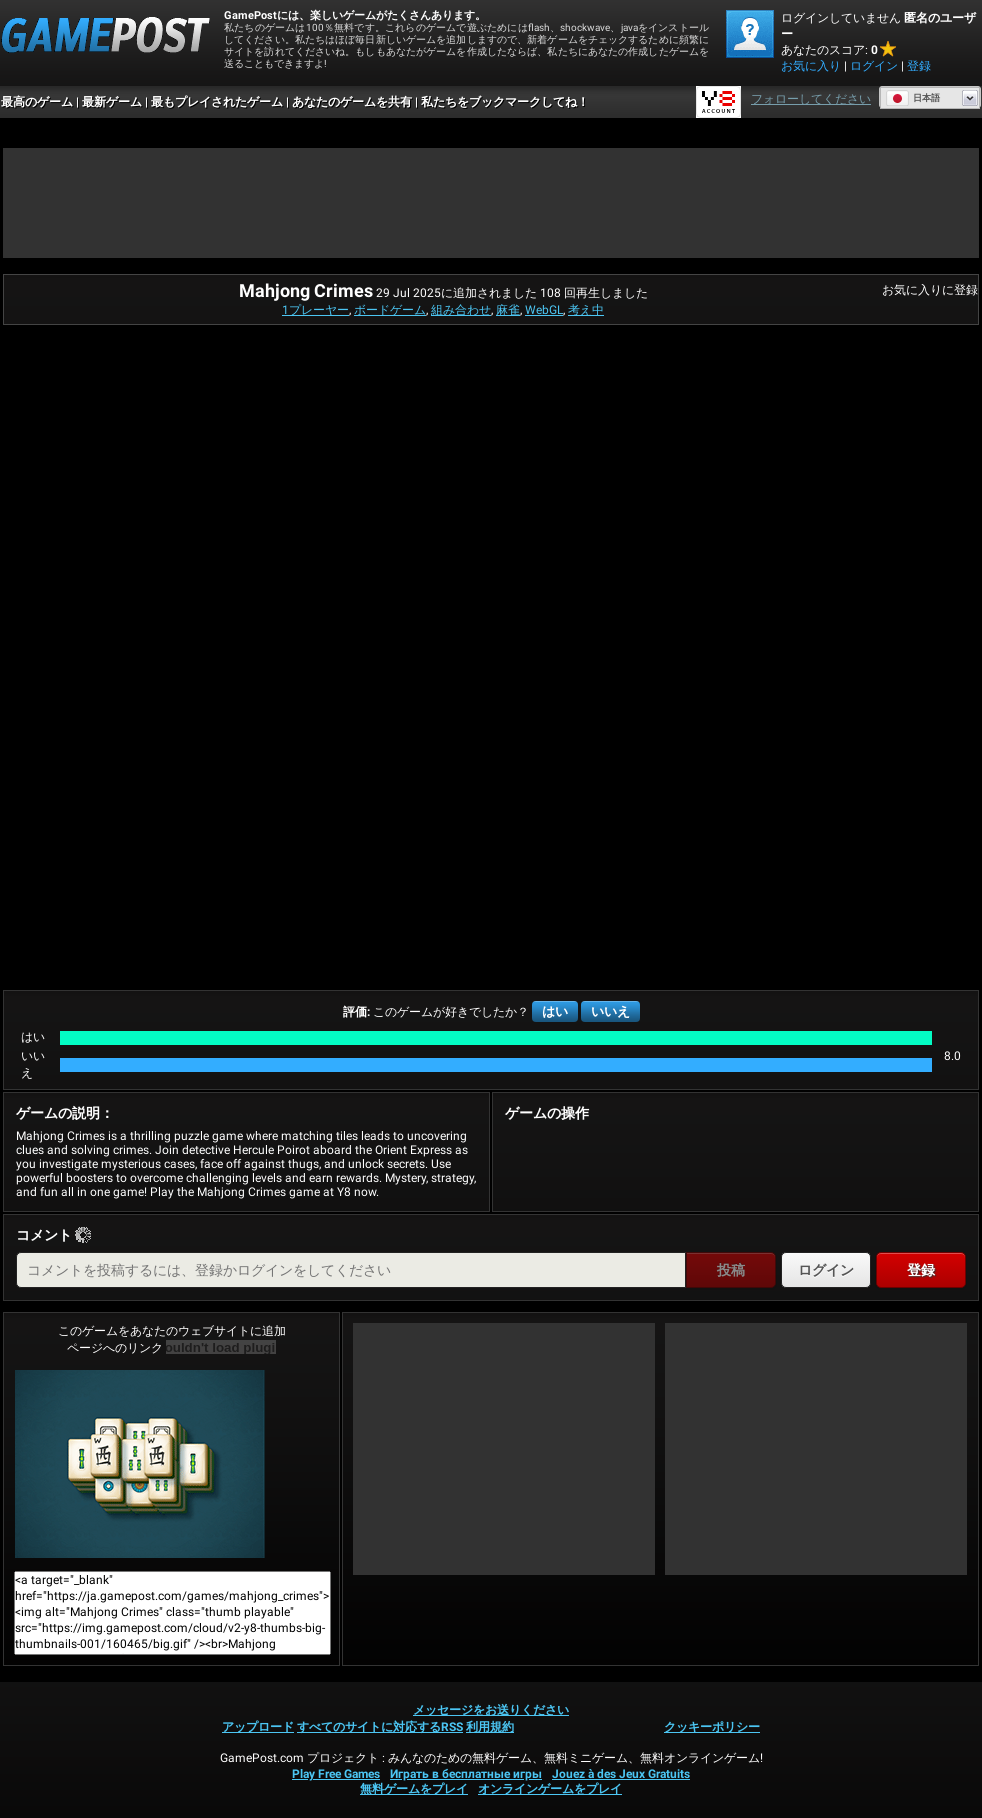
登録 (919, 66)
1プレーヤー (315, 310)
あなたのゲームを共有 (352, 102)
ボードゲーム (390, 310)
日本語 (913, 98)
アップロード (258, 1727)
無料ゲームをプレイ (414, 1789)
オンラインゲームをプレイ (550, 1789)
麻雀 (508, 310)
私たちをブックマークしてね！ (505, 102)
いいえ (610, 1011)
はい (555, 1011)
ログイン (874, 66)
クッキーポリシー (712, 1727)
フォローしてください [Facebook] (811, 99)
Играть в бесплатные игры (466, 1774)
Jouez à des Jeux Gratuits (621, 1774)
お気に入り (811, 66)
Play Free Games (336, 1774)
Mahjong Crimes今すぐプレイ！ (140, 1464)
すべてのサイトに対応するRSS (380, 1727)
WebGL (544, 310)
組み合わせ (461, 310)
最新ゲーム (112, 102)
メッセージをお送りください (491, 1710)
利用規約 (490, 1727)
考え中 (586, 310)
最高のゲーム (37, 102)
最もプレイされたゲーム (217, 102)
